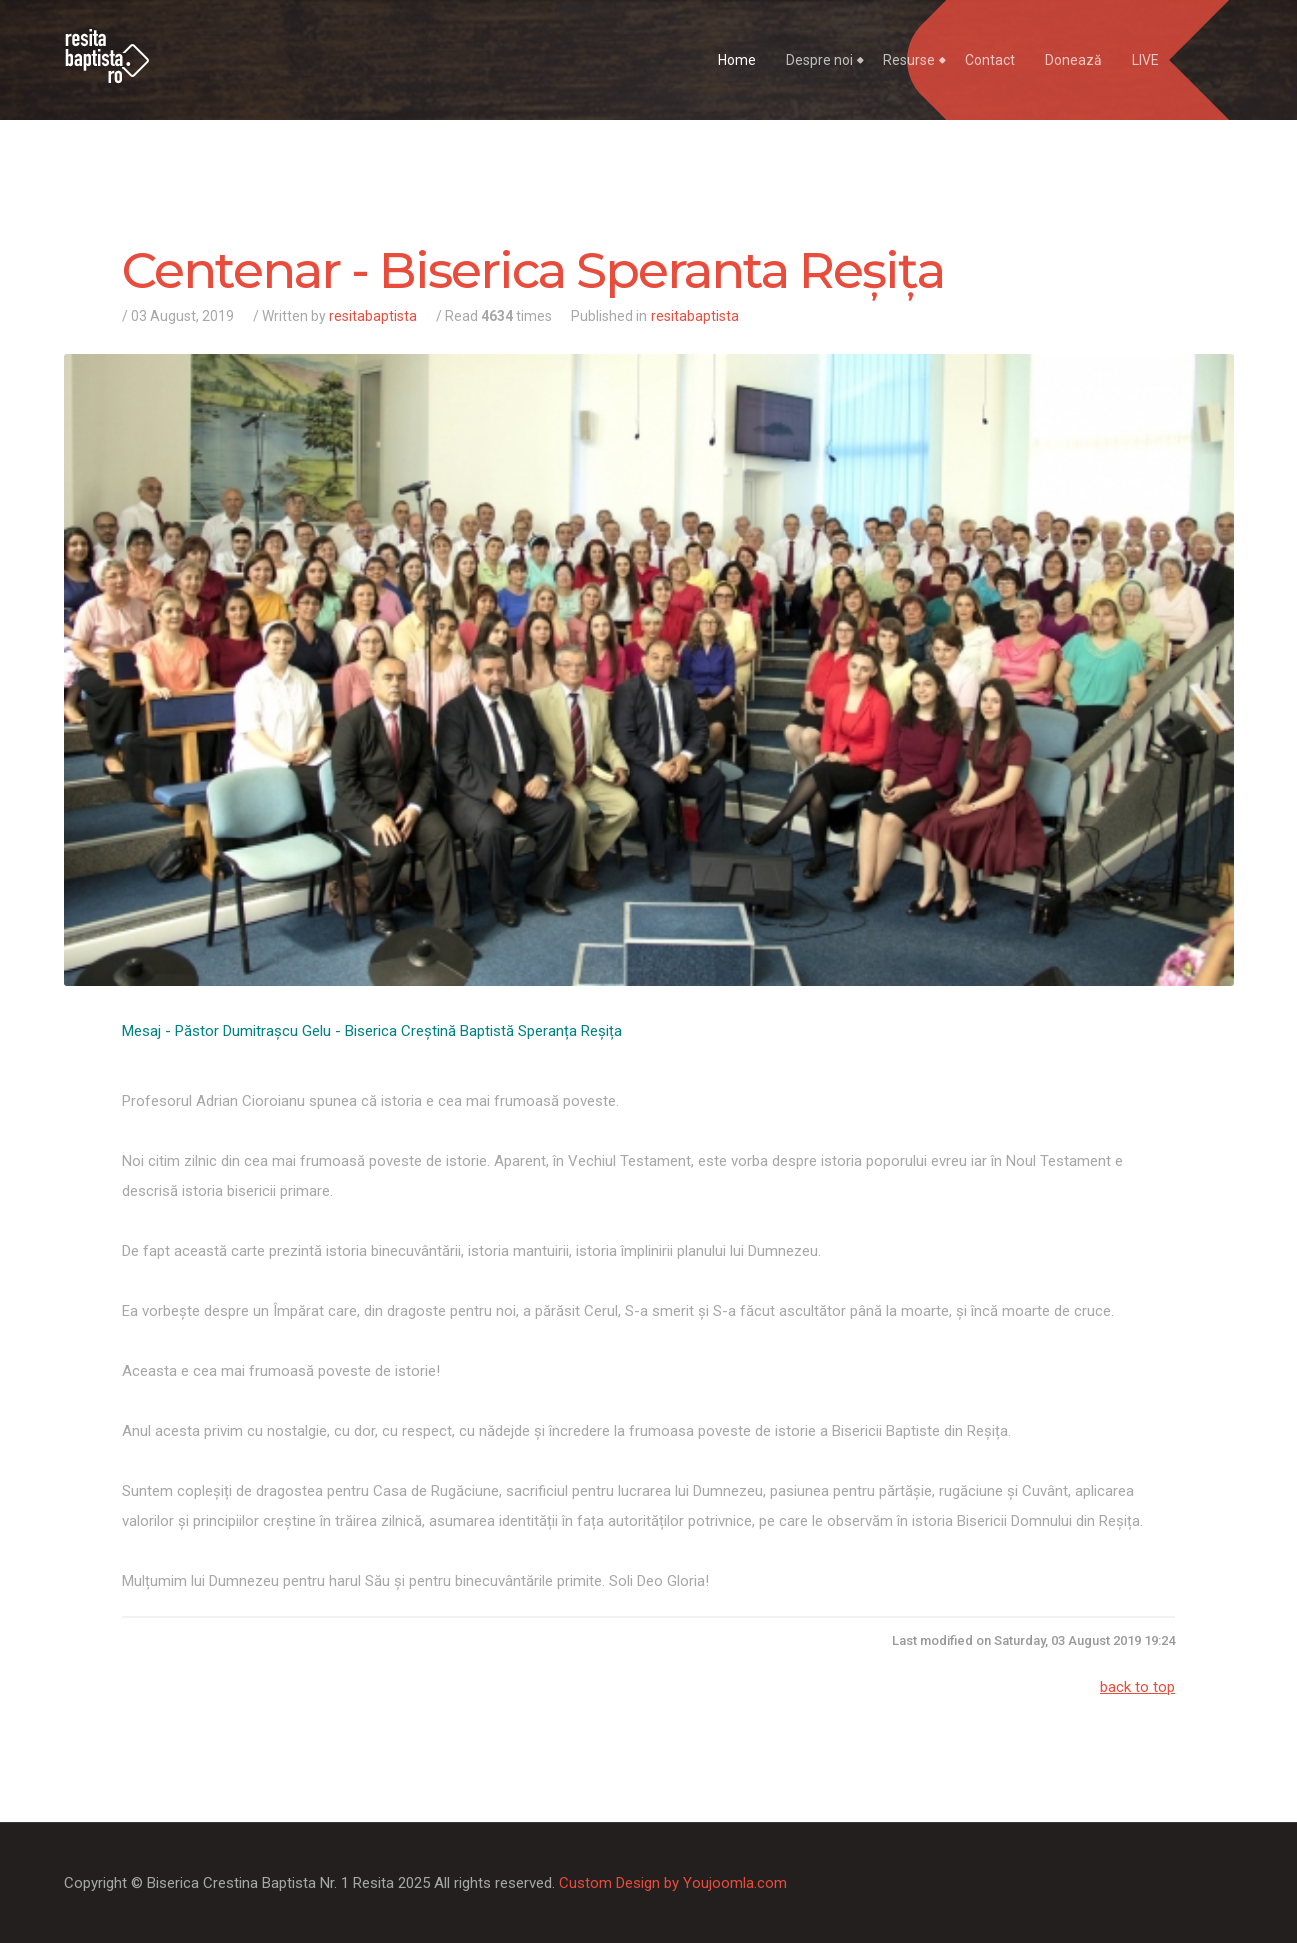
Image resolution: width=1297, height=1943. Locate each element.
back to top (1137, 1687)
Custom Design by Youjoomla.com (673, 1883)
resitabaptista (373, 316)
